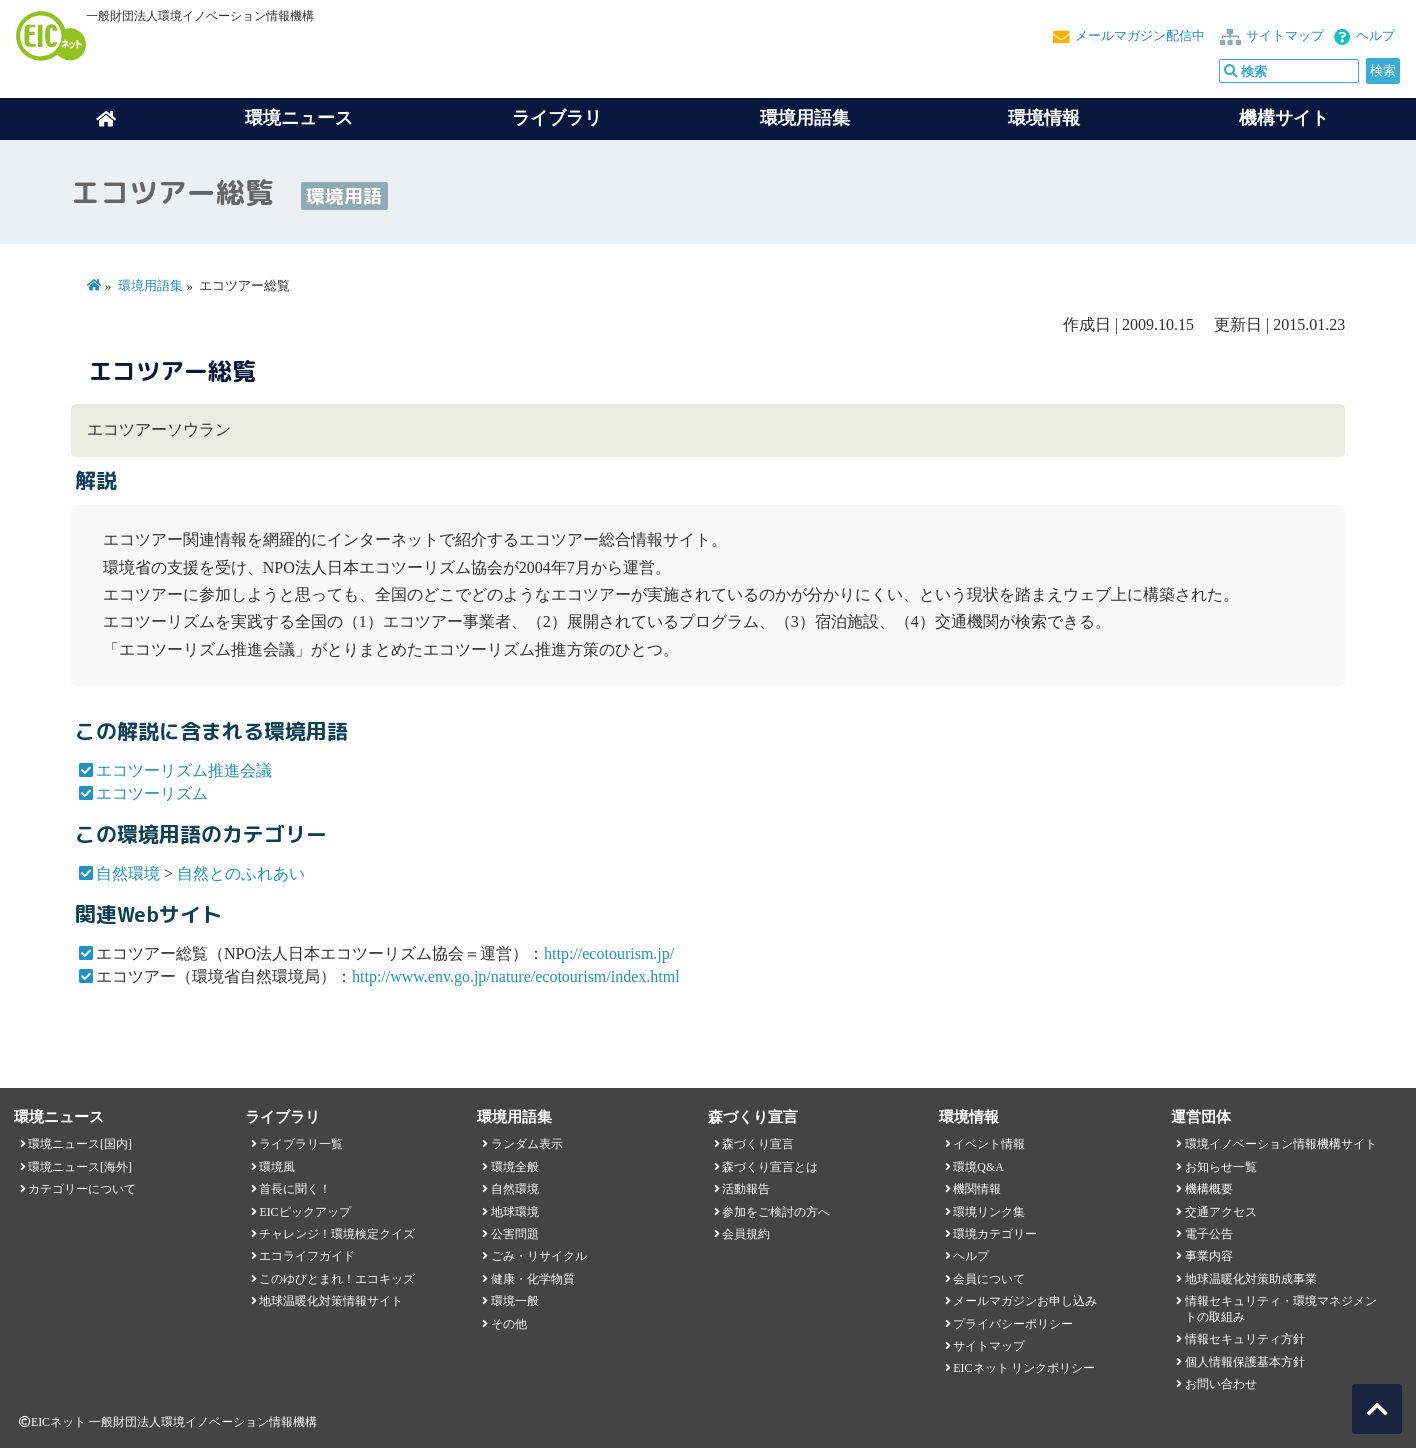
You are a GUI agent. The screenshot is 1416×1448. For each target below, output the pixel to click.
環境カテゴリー (995, 1234)
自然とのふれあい (241, 873)
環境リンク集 (989, 1212)
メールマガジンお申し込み (1025, 1301)
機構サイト (1284, 118)
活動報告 (746, 1189)
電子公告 (1209, 1234)
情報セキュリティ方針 (1245, 1339)
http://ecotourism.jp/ (609, 953)
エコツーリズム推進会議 (184, 770)
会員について (989, 1279)
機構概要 (1209, 1189)
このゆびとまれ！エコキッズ (337, 1279)
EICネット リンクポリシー (1024, 1368)
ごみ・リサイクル (539, 1256)
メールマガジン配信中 (1140, 36)
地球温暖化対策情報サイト (331, 1301)
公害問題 (515, 1234)
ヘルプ (1375, 36)
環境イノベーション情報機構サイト (1281, 1144)
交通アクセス (1221, 1212)
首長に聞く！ (295, 1189)
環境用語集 (805, 118)
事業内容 (1209, 1256)
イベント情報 (989, 1144)
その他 (509, 1324)
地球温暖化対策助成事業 (1251, 1279)
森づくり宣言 (758, 1144)
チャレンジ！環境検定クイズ (337, 1234)
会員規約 (746, 1234)
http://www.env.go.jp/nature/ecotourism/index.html (516, 976)
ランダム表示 (527, 1144)
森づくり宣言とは (770, 1167)
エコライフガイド (307, 1256)
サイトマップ (1285, 36)
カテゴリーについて (82, 1189)
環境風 (277, 1167)
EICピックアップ (304, 1212)
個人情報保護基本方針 (1245, 1362)
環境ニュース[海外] (80, 1167)
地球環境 (515, 1212)
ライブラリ (557, 118)
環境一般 (515, 1301)
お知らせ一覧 (1221, 1167)
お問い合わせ (1221, 1384)
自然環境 (128, 873)
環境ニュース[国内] (80, 1144)
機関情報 (977, 1189)
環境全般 (515, 1167)
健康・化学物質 (533, 1279)
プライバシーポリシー (1013, 1324)
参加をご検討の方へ (776, 1212)
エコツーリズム (152, 793)
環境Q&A (978, 1167)
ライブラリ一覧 (301, 1144)
